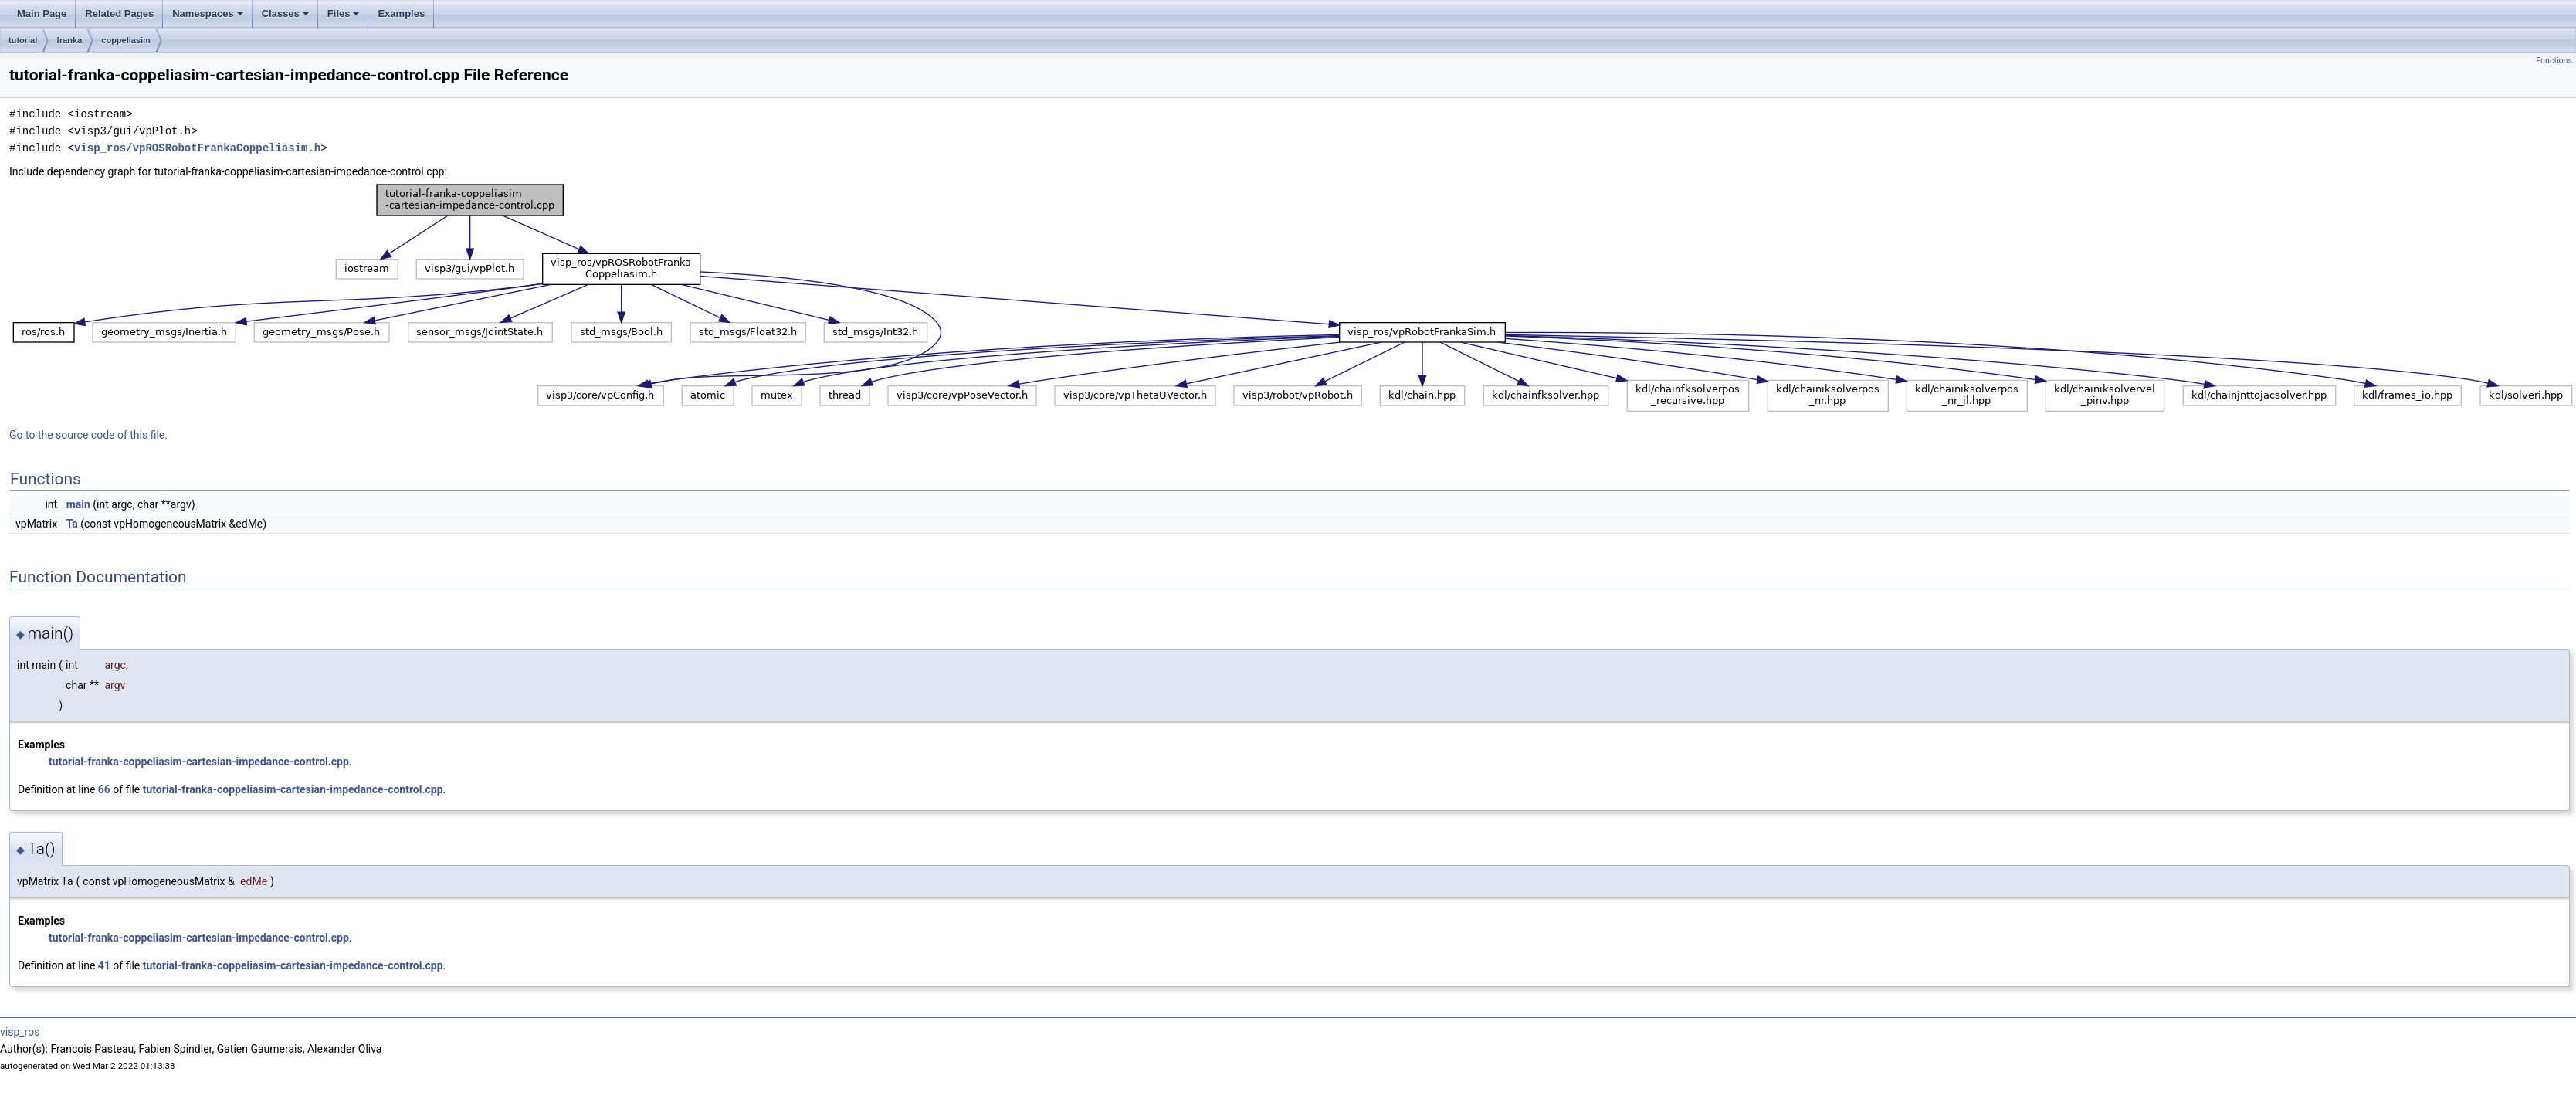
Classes (285, 13)
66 (104, 789)
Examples (401, 13)
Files (343, 13)
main (78, 504)
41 (104, 965)
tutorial (22, 40)
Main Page (41, 13)
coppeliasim (126, 40)
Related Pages (119, 13)
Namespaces (207, 13)
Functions (2554, 61)
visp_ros (19, 1032)
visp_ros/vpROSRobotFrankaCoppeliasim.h (197, 148)
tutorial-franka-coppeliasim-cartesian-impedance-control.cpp (199, 761)
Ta (72, 523)
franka (69, 40)
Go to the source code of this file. (88, 435)
